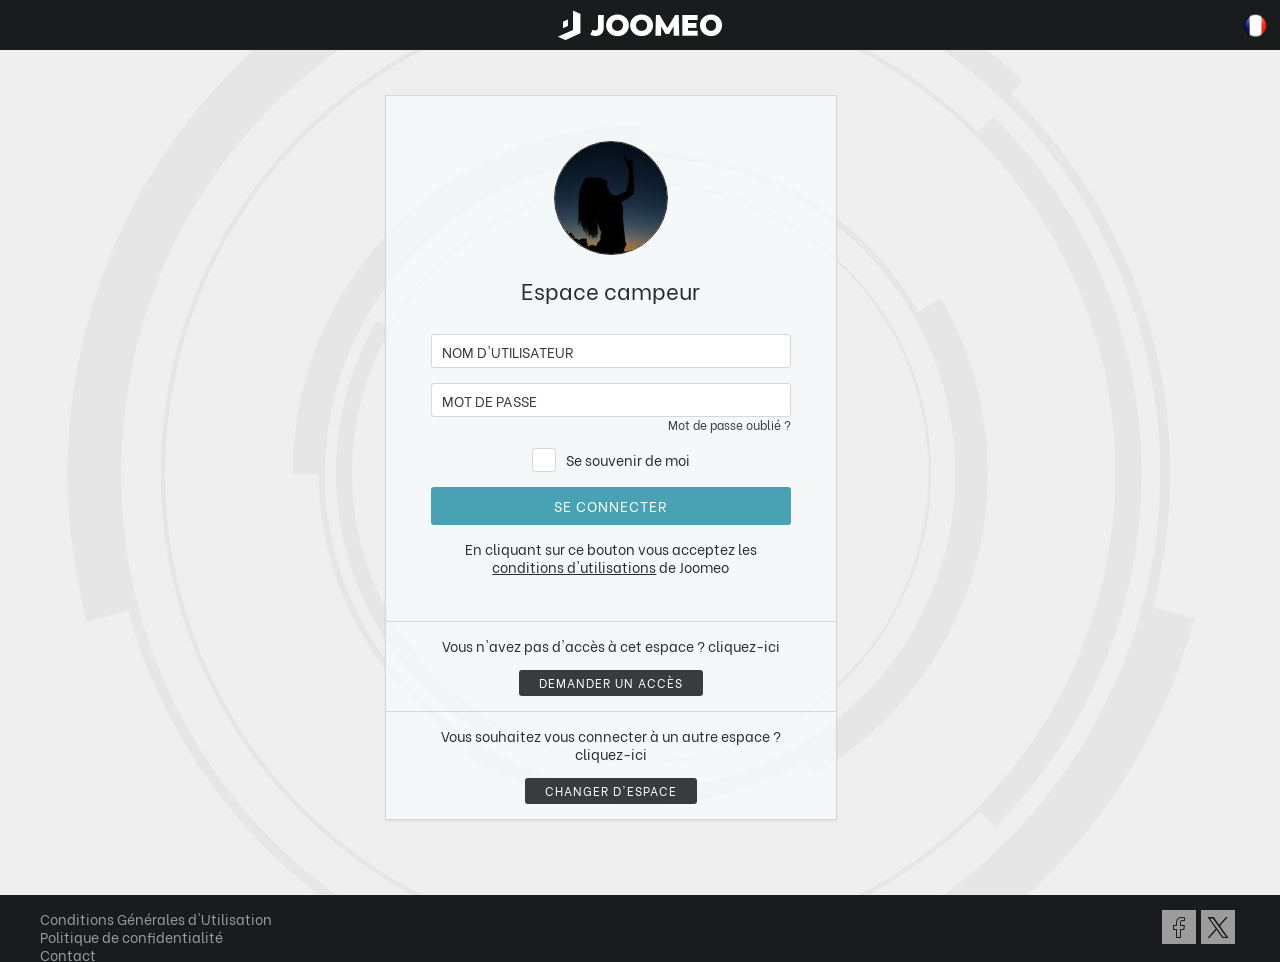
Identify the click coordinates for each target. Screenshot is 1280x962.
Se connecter (610, 505)
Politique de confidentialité (131, 936)
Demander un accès (611, 682)
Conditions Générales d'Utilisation (156, 918)
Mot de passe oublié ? (729, 424)
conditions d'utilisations (574, 566)
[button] (53, 859)
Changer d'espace (611, 790)
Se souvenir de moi (628, 459)
